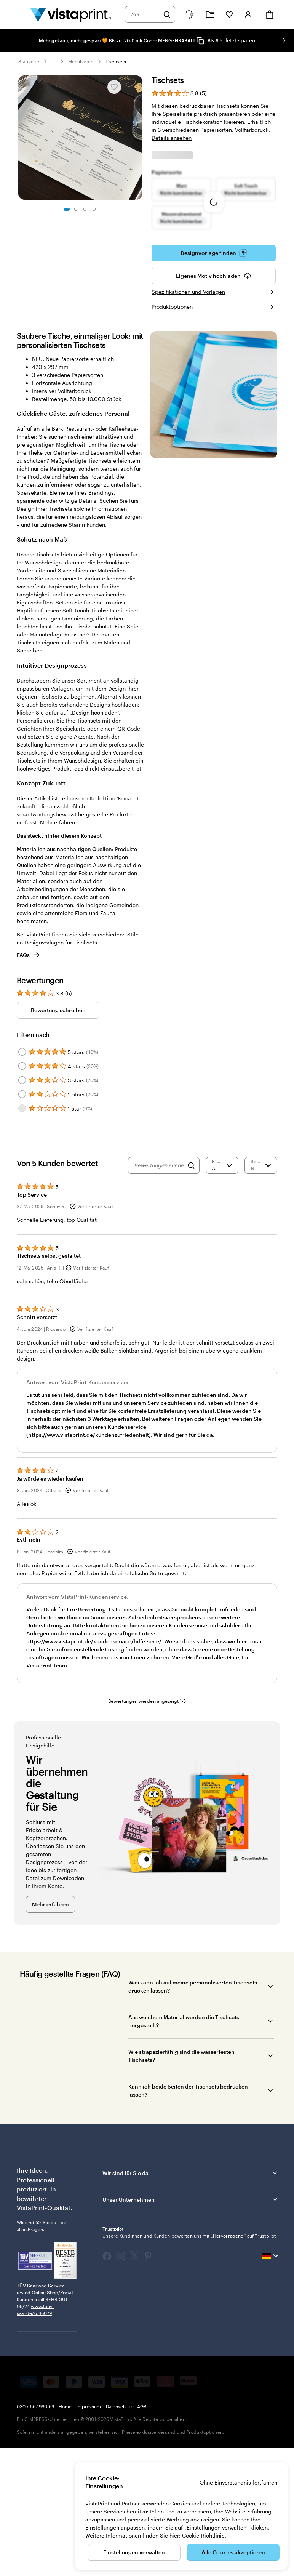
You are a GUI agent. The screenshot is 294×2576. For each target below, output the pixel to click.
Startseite (28, 61)
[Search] (191, 1291)
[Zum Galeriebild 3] (84, 209)
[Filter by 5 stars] (22, 1178)
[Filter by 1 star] (22, 1234)
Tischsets (115, 61)
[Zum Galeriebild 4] (94, 209)
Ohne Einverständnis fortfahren (238, 2482)
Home (65, 2532)
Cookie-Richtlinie (203, 2535)
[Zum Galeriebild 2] (75, 209)
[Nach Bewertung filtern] (222, 1291)
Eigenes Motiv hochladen (213, 402)
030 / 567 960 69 (35, 2532)
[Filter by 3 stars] (22, 1206)
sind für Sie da (40, 2348)
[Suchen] (167, 14)
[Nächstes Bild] (284, 40)
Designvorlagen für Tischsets (60, 1068)
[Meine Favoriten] (229, 14)
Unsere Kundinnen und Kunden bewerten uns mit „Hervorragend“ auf (189, 2361)
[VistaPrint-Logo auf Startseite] (70, 14)
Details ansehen (172, 138)
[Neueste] (260, 1291)
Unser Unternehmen (190, 2325)
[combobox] (145, 14)
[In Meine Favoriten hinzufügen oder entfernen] (114, 87)
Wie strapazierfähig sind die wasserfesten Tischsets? (181, 2182)
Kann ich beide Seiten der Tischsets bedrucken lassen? (188, 2216)
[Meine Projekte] (210, 14)
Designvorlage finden (214, 379)
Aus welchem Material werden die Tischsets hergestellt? (183, 2147)
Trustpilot (112, 2355)
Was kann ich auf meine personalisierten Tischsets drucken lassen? (192, 2112)
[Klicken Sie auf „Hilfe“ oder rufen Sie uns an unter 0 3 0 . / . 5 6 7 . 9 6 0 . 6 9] (189, 14)
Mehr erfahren (57, 948)
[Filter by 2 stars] (22, 1220)
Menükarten (81, 61)
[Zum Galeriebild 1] (66, 209)
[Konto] (248, 14)
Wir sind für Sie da (190, 2299)
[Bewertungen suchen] (159, 1291)
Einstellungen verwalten (134, 2552)
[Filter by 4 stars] (22, 1192)
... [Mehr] (53, 61)
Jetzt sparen (240, 40)
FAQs (29, 1081)
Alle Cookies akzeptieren (233, 2552)
